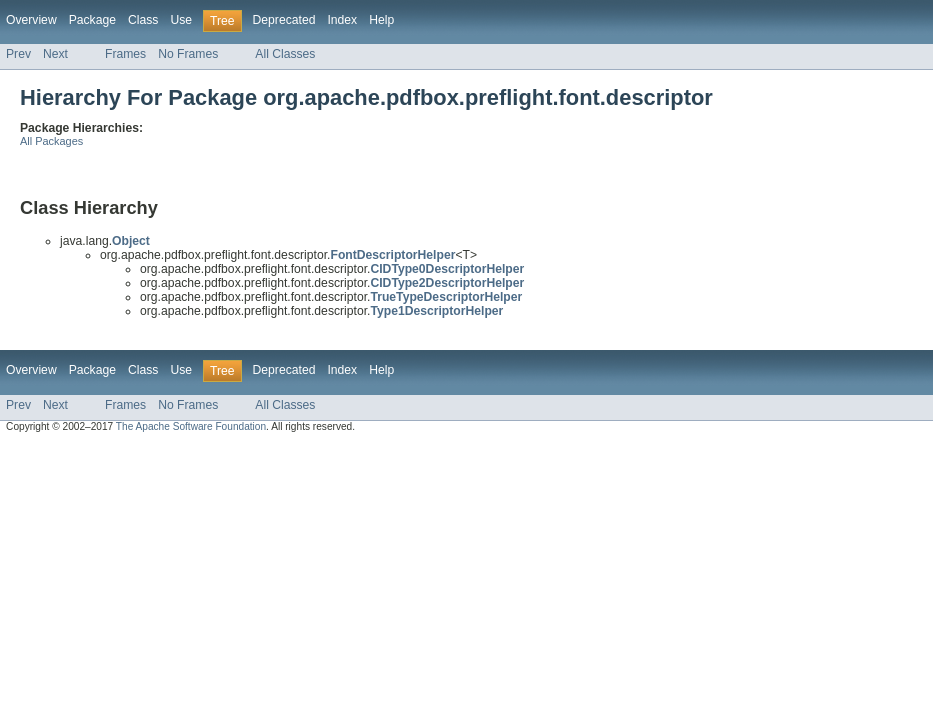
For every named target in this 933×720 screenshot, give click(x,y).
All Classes (285, 54)
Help (381, 20)
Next (55, 54)
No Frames (188, 54)
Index (342, 20)
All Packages (51, 141)
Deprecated (284, 20)
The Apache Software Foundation (191, 426)
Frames (125, 54)
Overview (31, 20)
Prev (18, 54)
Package (92, 20)
